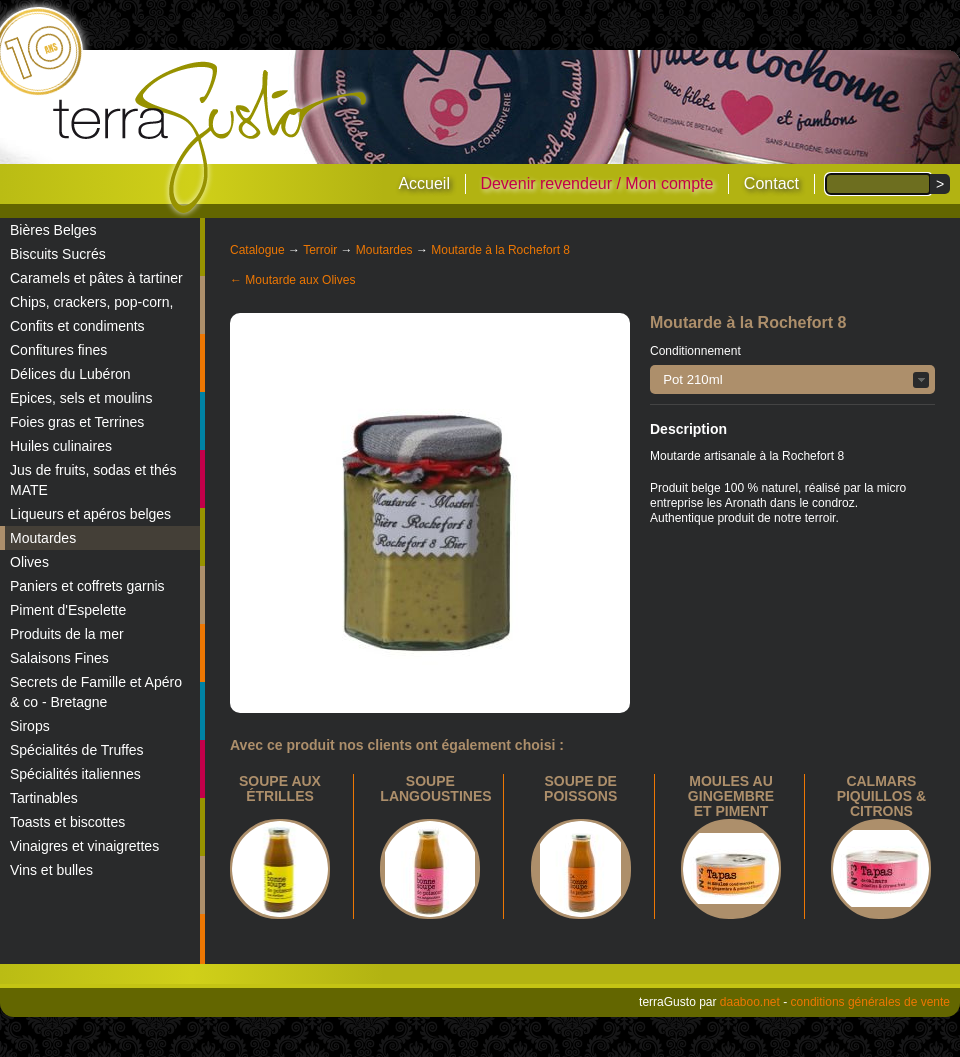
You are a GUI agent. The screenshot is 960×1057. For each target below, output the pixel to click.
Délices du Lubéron (70, 374)
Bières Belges (53, 230)
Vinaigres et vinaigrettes (84, 846)
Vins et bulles (51, 870)
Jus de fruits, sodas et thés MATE (93, 480)
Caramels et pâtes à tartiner (96, 278)
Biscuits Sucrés (58, 254)
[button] (792, 379)
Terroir (320, 250)
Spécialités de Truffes (77, 750)
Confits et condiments (77, 326)
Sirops (30, 726)
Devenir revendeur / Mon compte (596, 183)
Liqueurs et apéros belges (90, 514)
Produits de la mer (67, 634)
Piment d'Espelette (68, 610)
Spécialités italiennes (75, 774)
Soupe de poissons (580, 788)
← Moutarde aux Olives (292, 280)
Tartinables (44, 798)
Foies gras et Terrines (77, 422)
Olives (29, 562)
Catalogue (257, 250)
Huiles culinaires (61, 446)
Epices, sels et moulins (81, 398)
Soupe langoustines (435, 788)
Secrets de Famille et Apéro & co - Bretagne (96, 692)
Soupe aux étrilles (280, 788)
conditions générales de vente (870, 1002)
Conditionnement (695, 351)
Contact (771, 183)
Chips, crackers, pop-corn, (91, 302)
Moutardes (43, 538)
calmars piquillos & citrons (881, 796)
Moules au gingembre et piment (731, 796)
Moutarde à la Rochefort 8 (500, 250)
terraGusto (211, 138)
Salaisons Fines (59, 658)
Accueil (424, 183)
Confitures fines (58, 350)
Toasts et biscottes (67, 822)
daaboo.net (750, 1002)
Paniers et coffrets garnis (87, 586)
